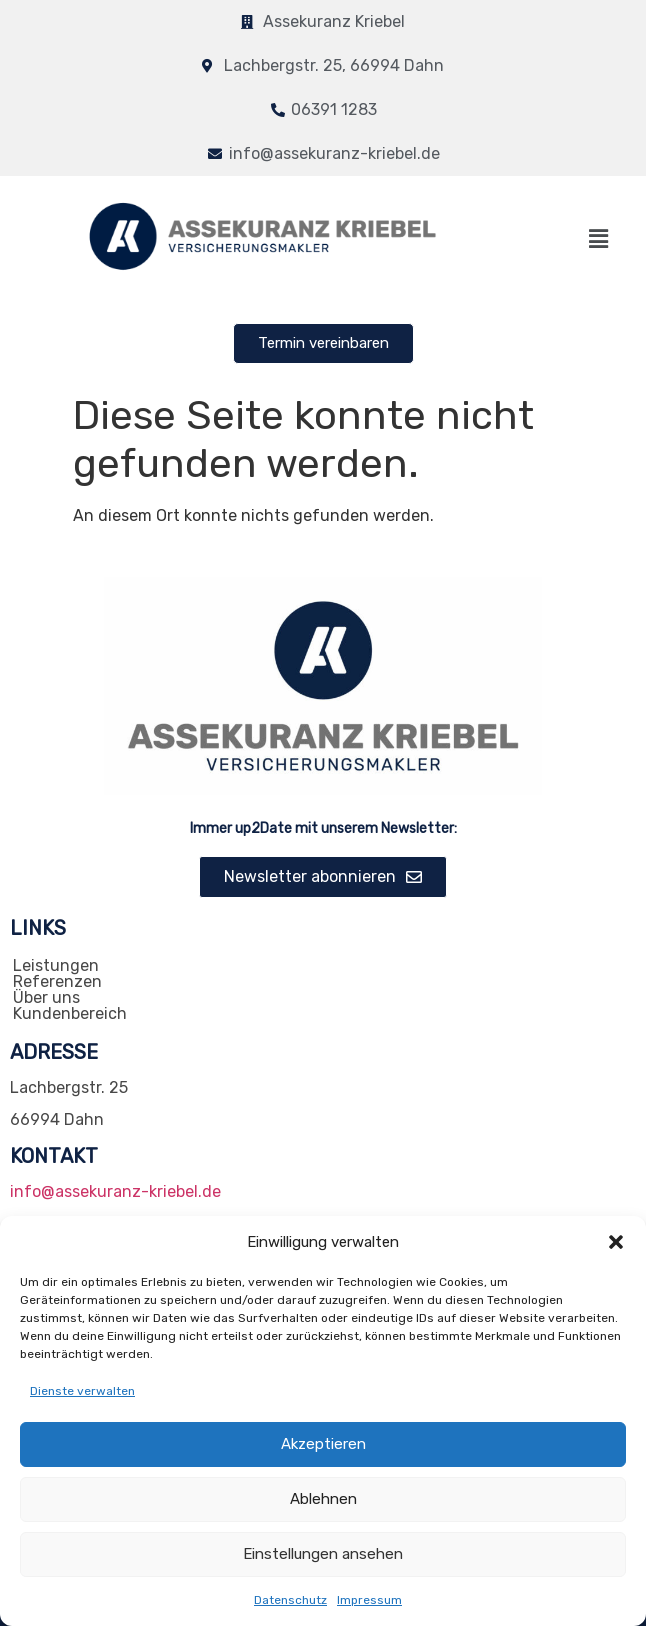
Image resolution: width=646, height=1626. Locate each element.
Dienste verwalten (82, 1391)
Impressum (369, 1600)
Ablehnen (323, 1500)
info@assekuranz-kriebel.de (115, 1191)
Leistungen (56, 966)
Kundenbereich (70, 1014)
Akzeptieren (323, 1445)
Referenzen (57, 982)
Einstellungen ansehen (323, 1555)
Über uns (46, 998)
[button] (616, 1242)
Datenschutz (290, 1600)
